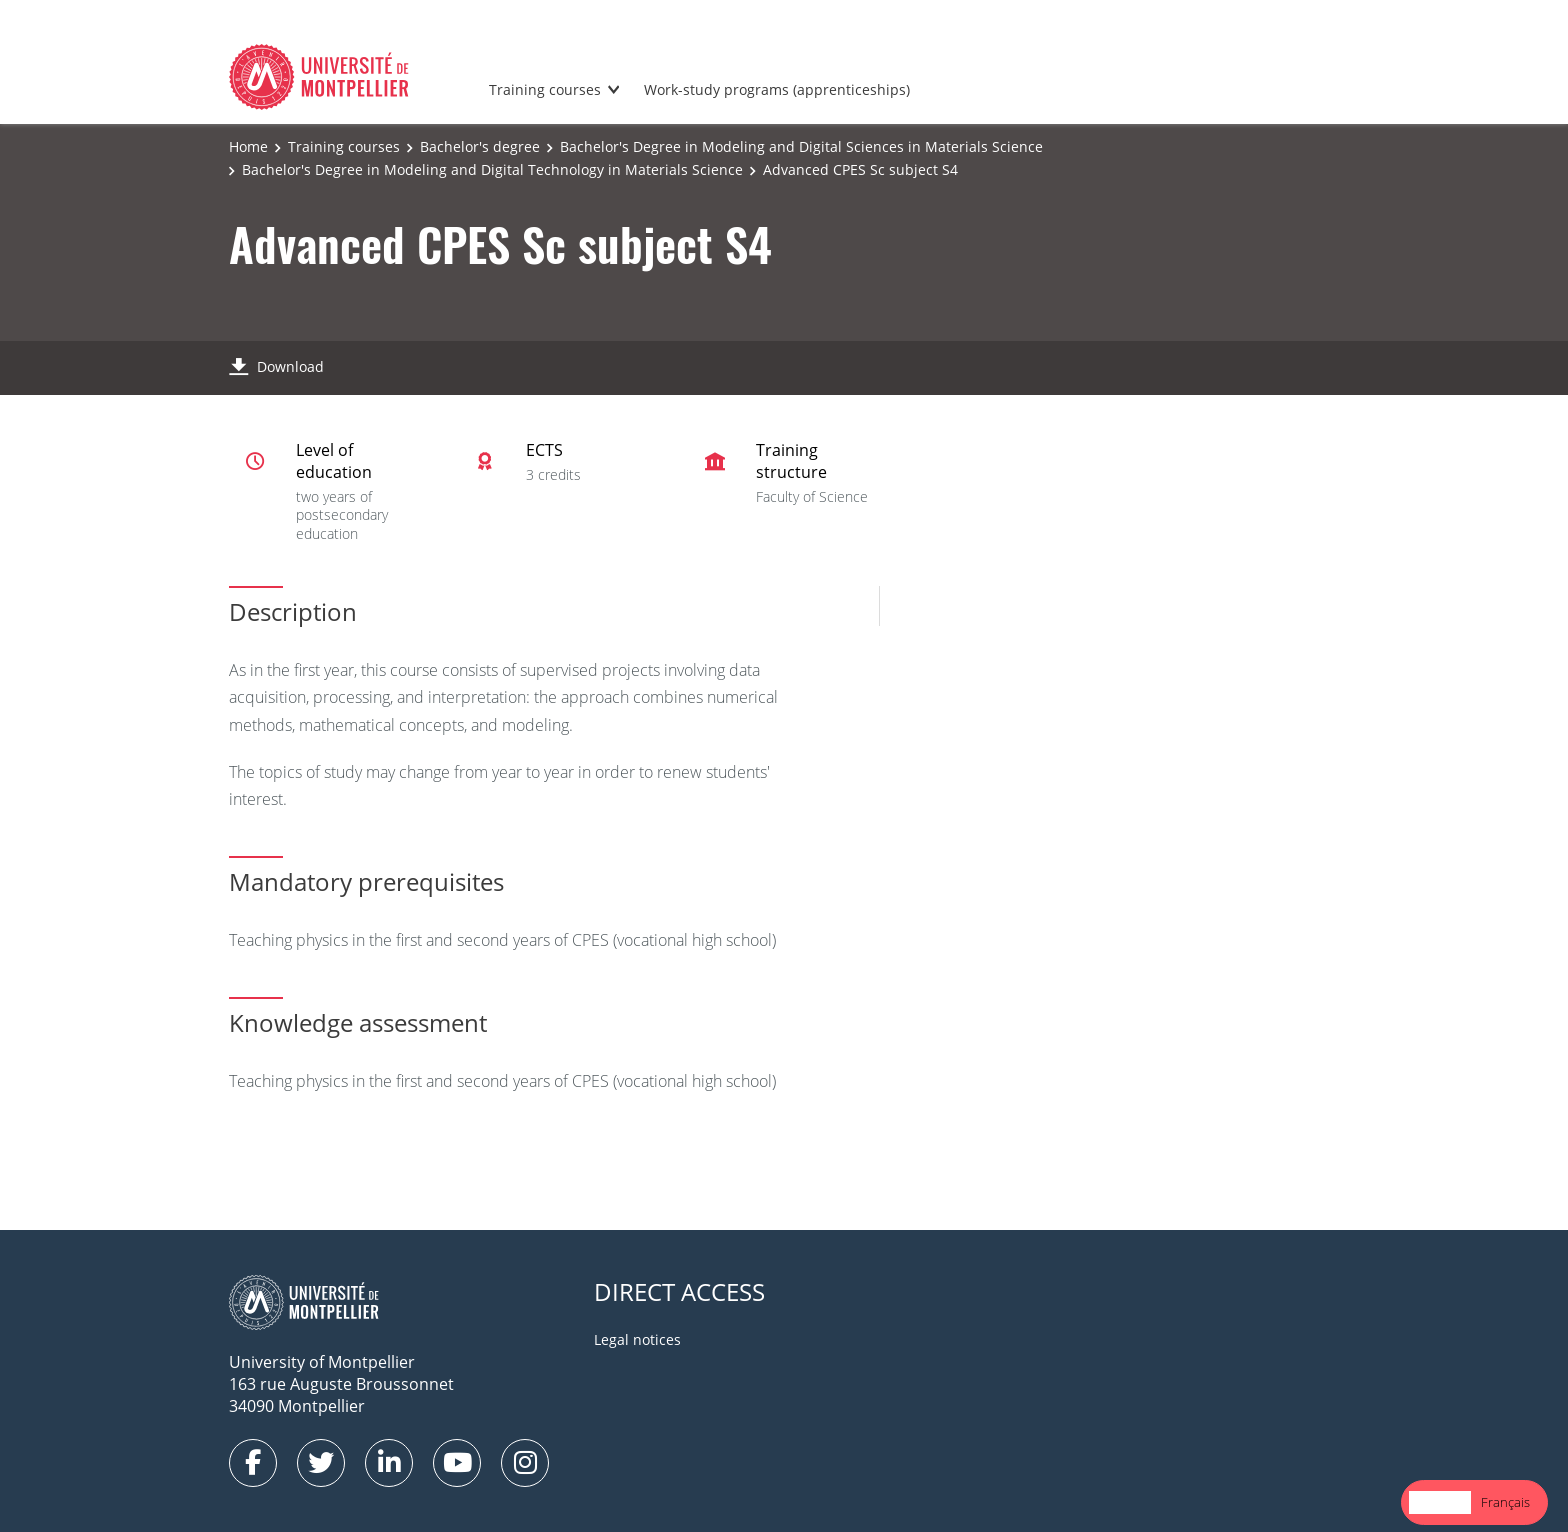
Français (1505, 1502)
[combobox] (1440, 1502)
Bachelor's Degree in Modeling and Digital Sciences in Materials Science (801, 146)
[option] (1505, 1502)
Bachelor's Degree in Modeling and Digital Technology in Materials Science (492, 169)
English (1440, 1502)
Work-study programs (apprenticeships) (777, 89)
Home (248, 146)
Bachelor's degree (480, 146)
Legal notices (637, 1339)
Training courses (545, 89)
